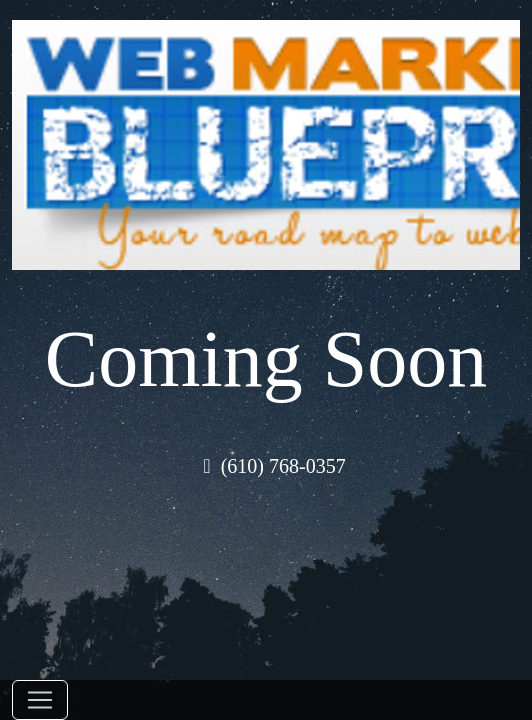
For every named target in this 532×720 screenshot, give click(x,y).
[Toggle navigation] (40, 700)
